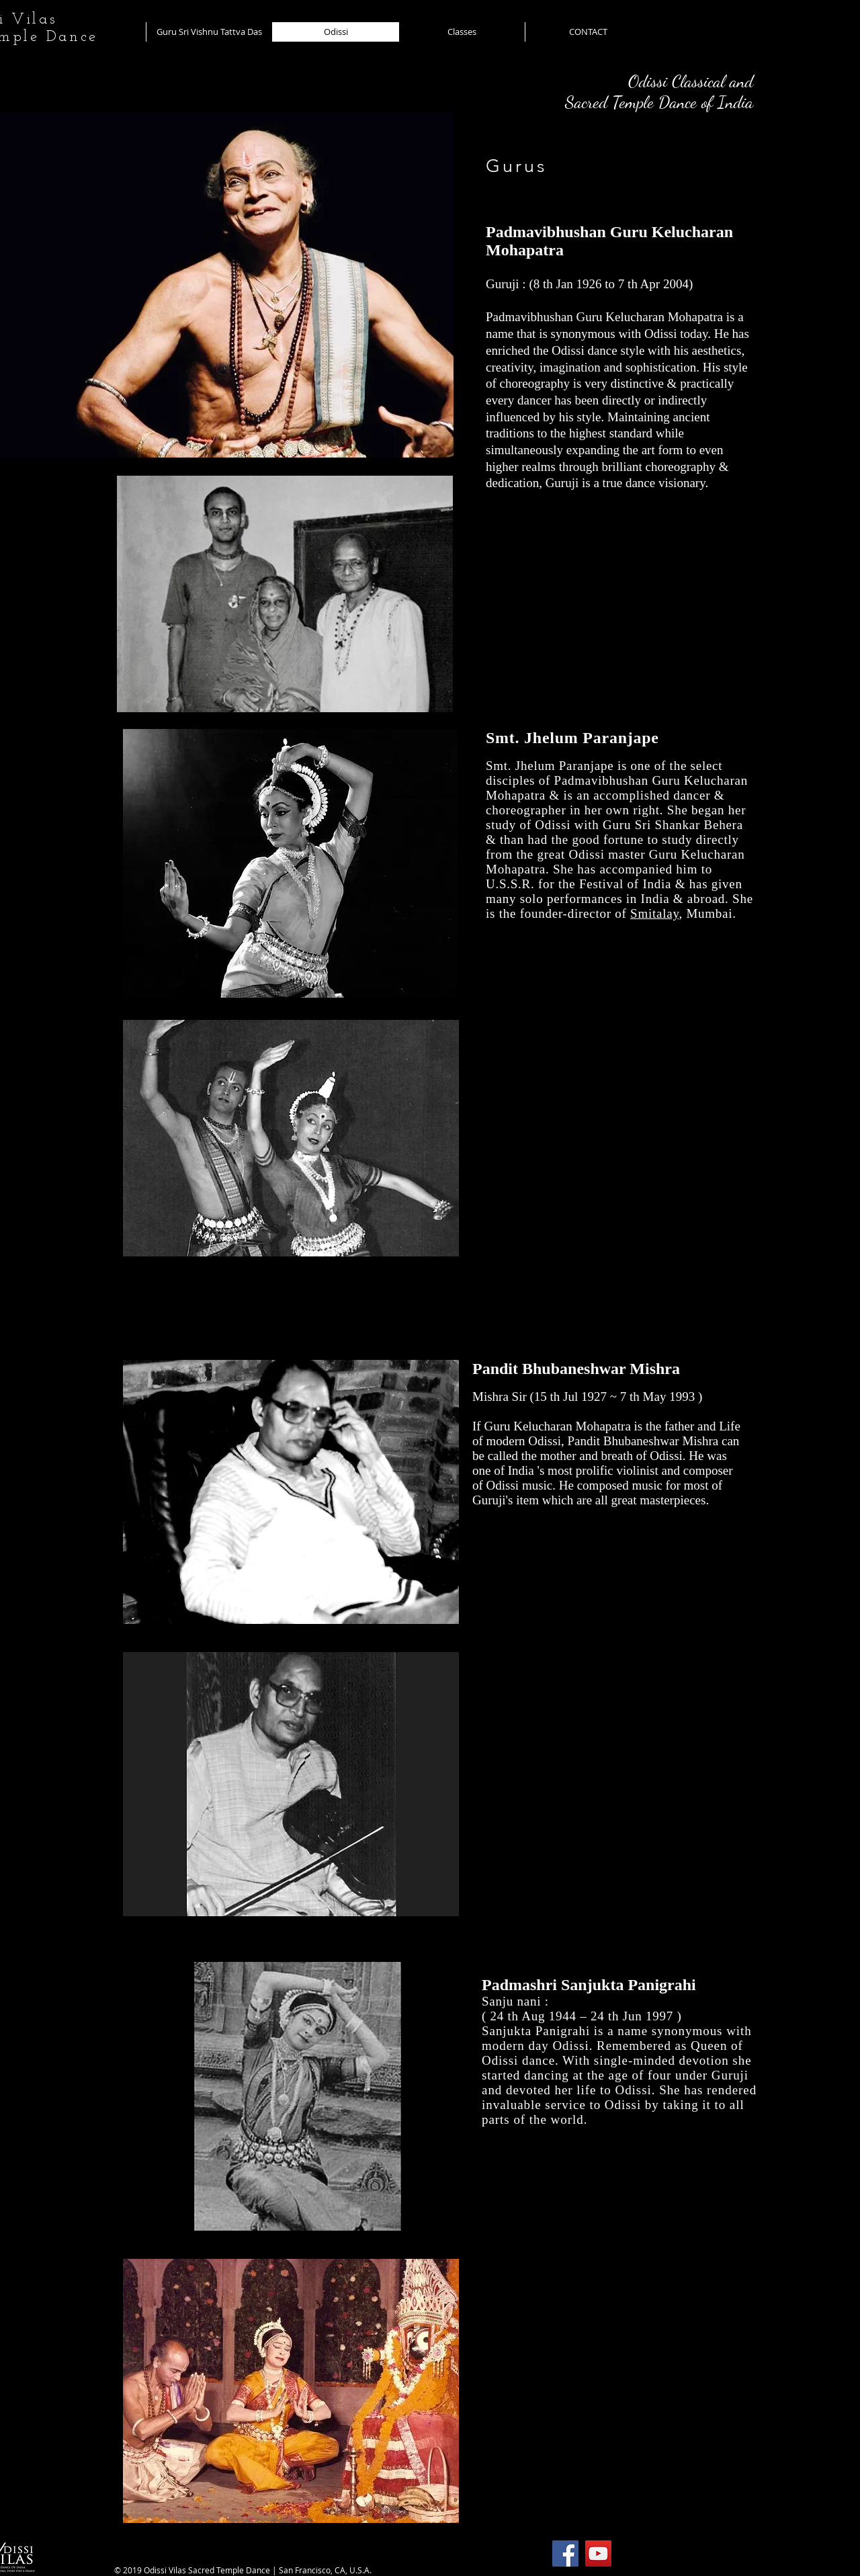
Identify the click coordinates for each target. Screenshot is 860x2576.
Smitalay (654, 913)
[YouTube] (598, 2553)
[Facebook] (565, 2553)
